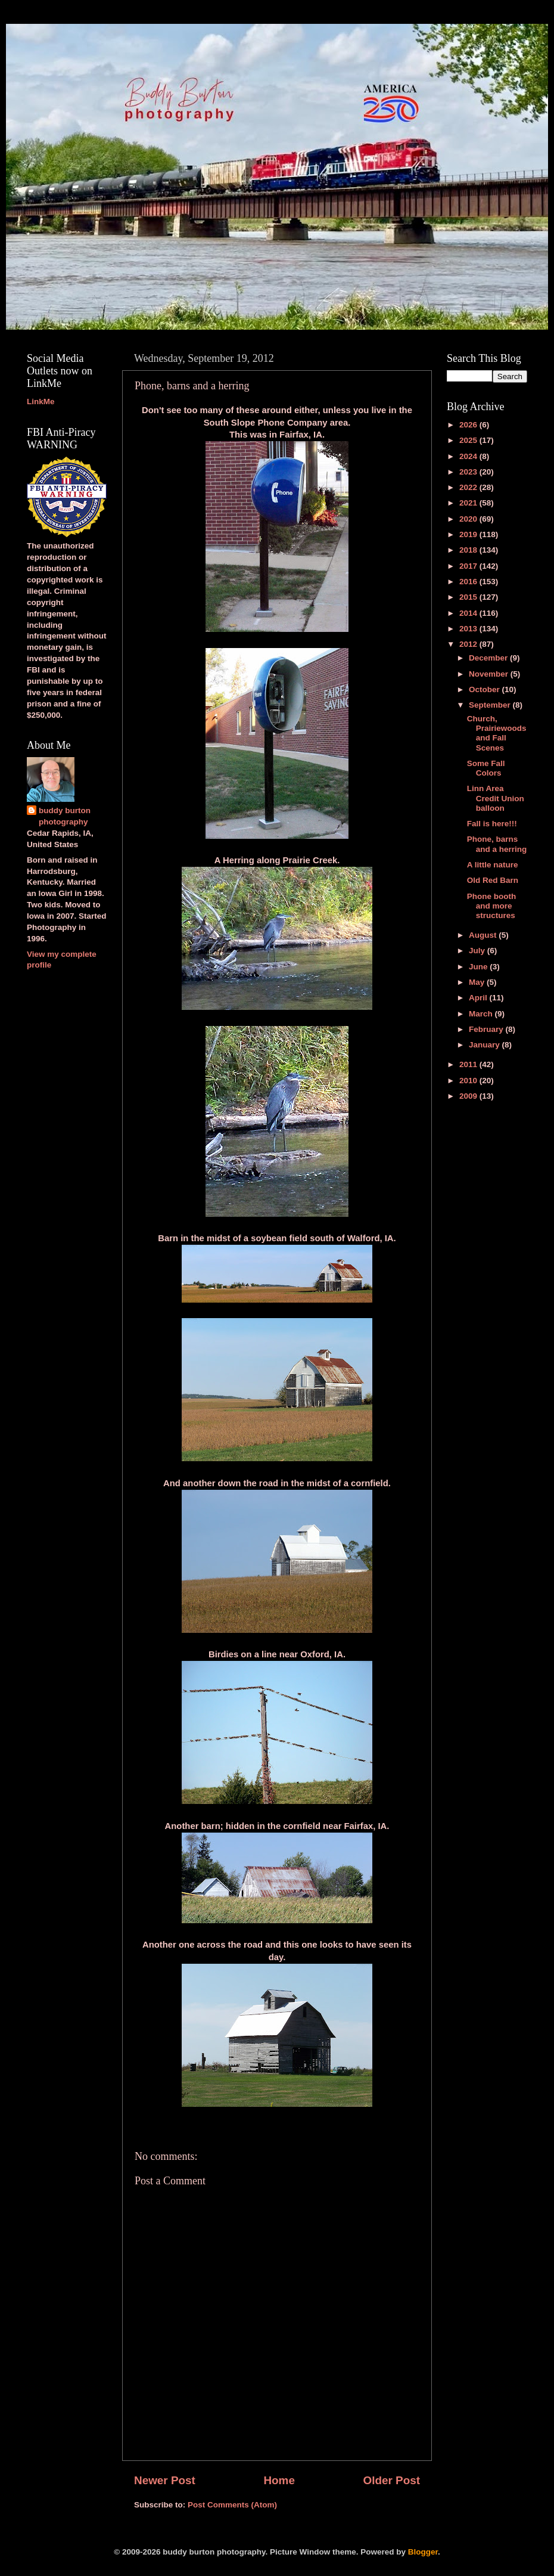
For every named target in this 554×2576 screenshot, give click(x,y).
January (485, 1044)
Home (278, 2480)
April (479, 997)
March (482, 1013)
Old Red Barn (492, 880)
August (484, 935)
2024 (469, 456)
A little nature (492, 864)
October (485, 689)
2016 (469, 581)
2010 (469, 1080)
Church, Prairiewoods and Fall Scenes (497, 733)
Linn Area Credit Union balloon (495, 798)
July (478, 950)
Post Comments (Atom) (232, 2504)
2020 (469, 518)
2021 (469, 502)
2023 (469, 471)
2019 (469, 534)
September (491, 704)
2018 (469, 549)
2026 (469, 424)
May (478, 982)
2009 (469, 1096)
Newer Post (164, 2480)
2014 (469, 613)
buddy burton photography (65, 816)
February (487, 1029)
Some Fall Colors (486, 768)
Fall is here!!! (492, 823)
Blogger (423, 2551)
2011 (469, 1064)
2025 (469, 440)
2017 (469, 566)
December (489, 657)
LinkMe (41, 401)
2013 (469, 628)
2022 (469, 487)
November (490, 673)
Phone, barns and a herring (497, 844)
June (479, 966)
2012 (469, 644)
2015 (469, 597)
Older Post (391, 2480)
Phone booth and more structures (491, 906)
